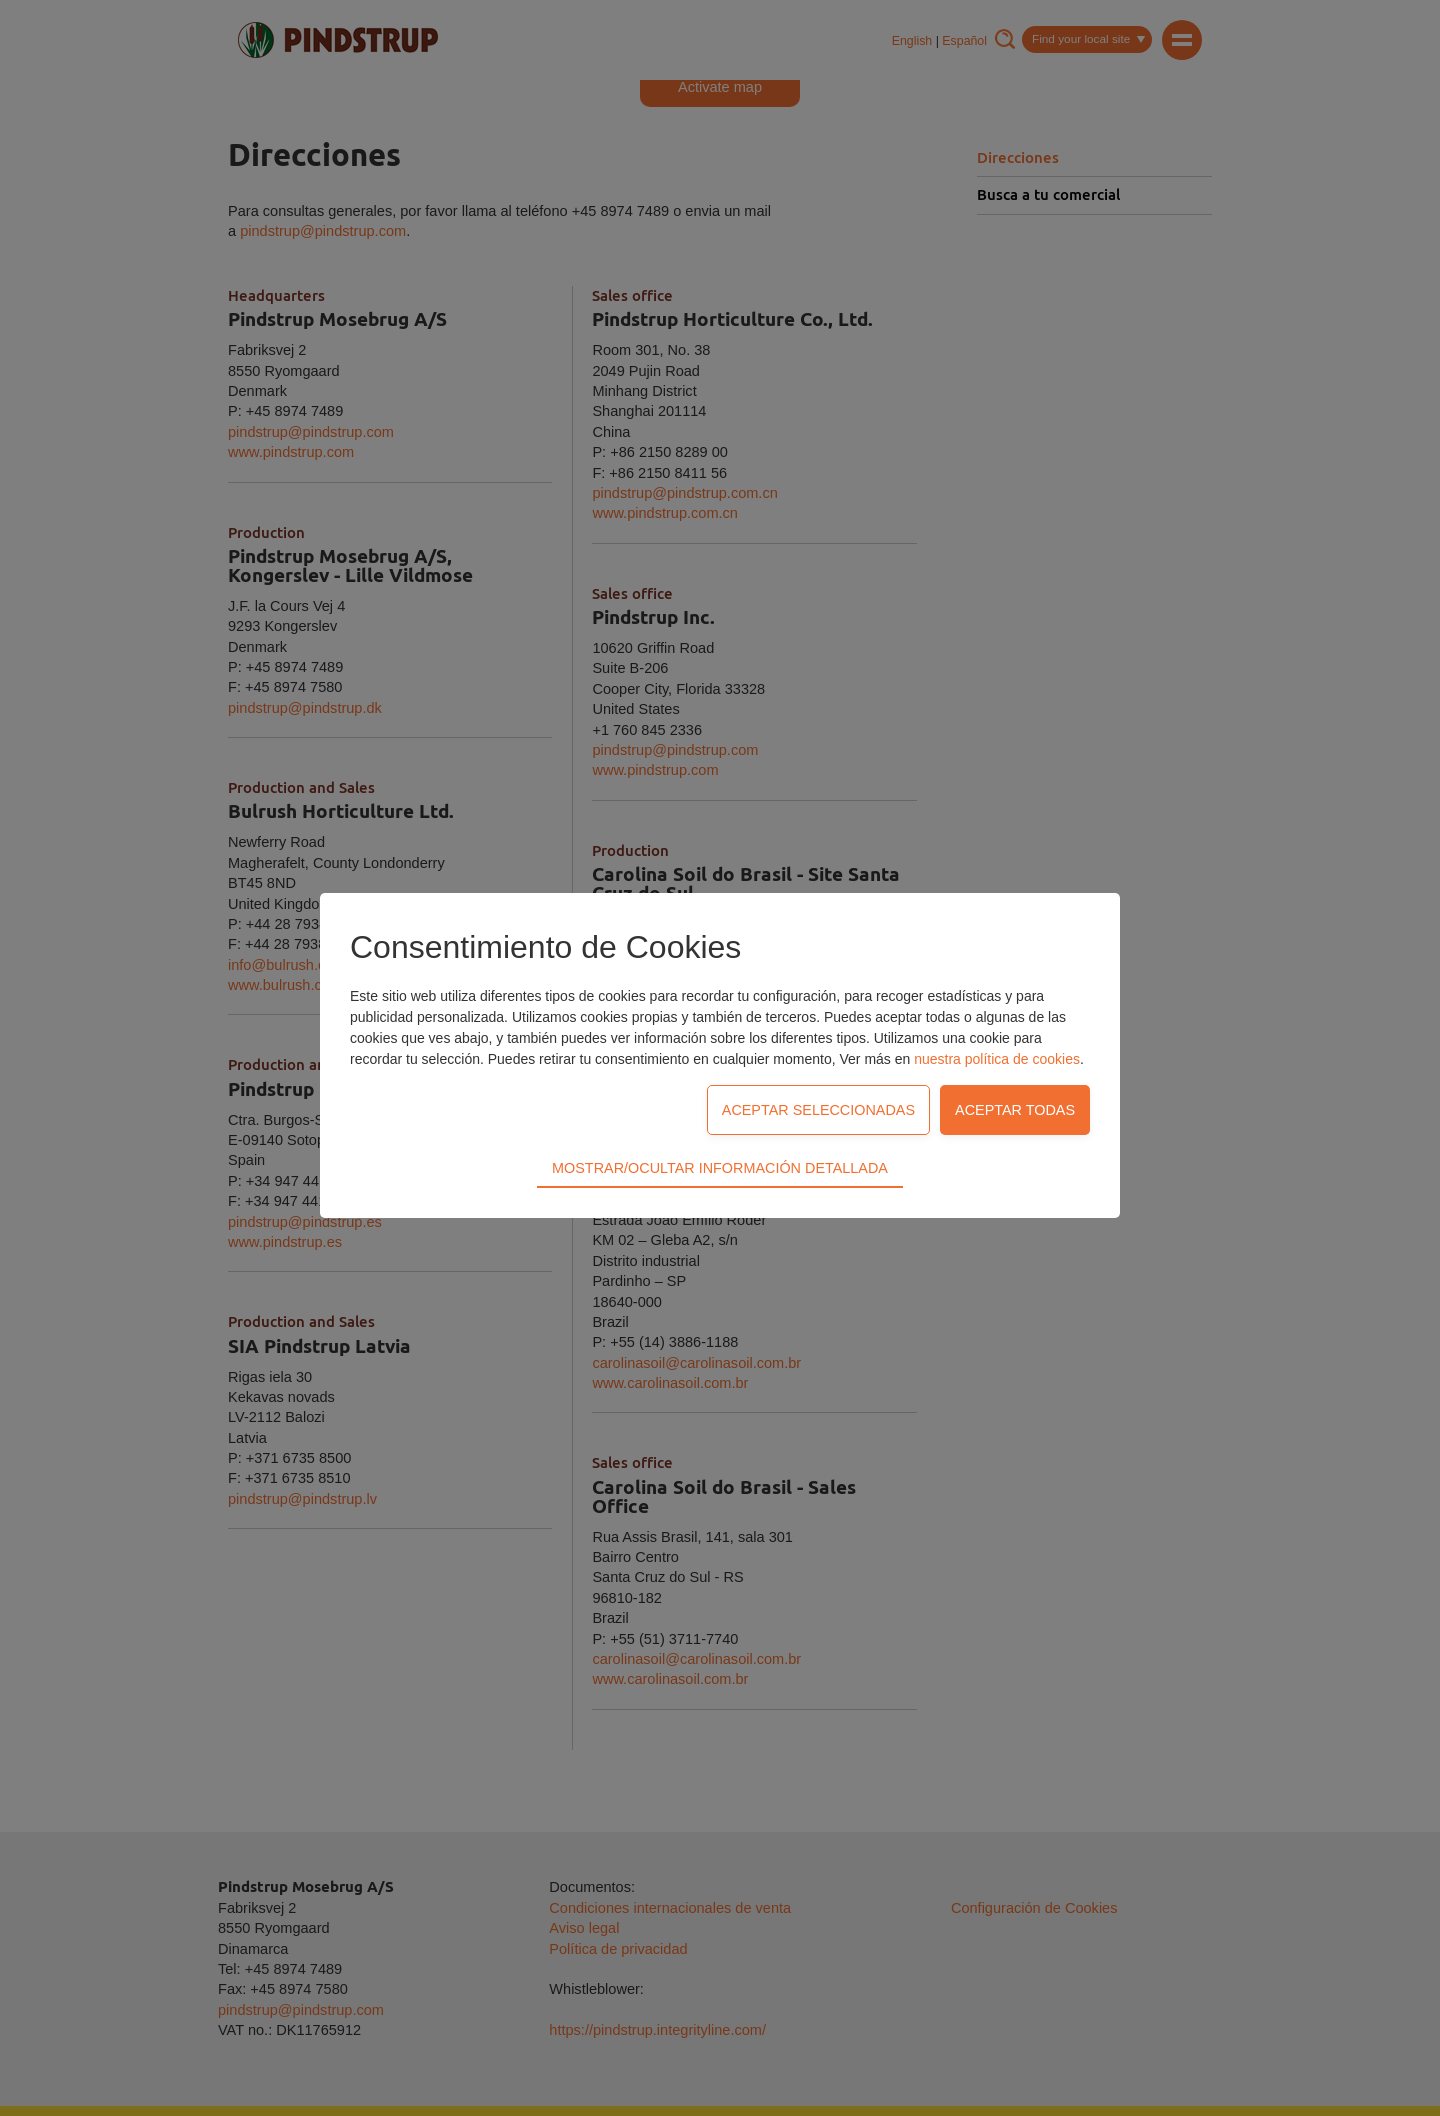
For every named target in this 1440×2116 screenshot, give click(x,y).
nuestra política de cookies (997, 1059)
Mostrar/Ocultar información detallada (720, 1168)
